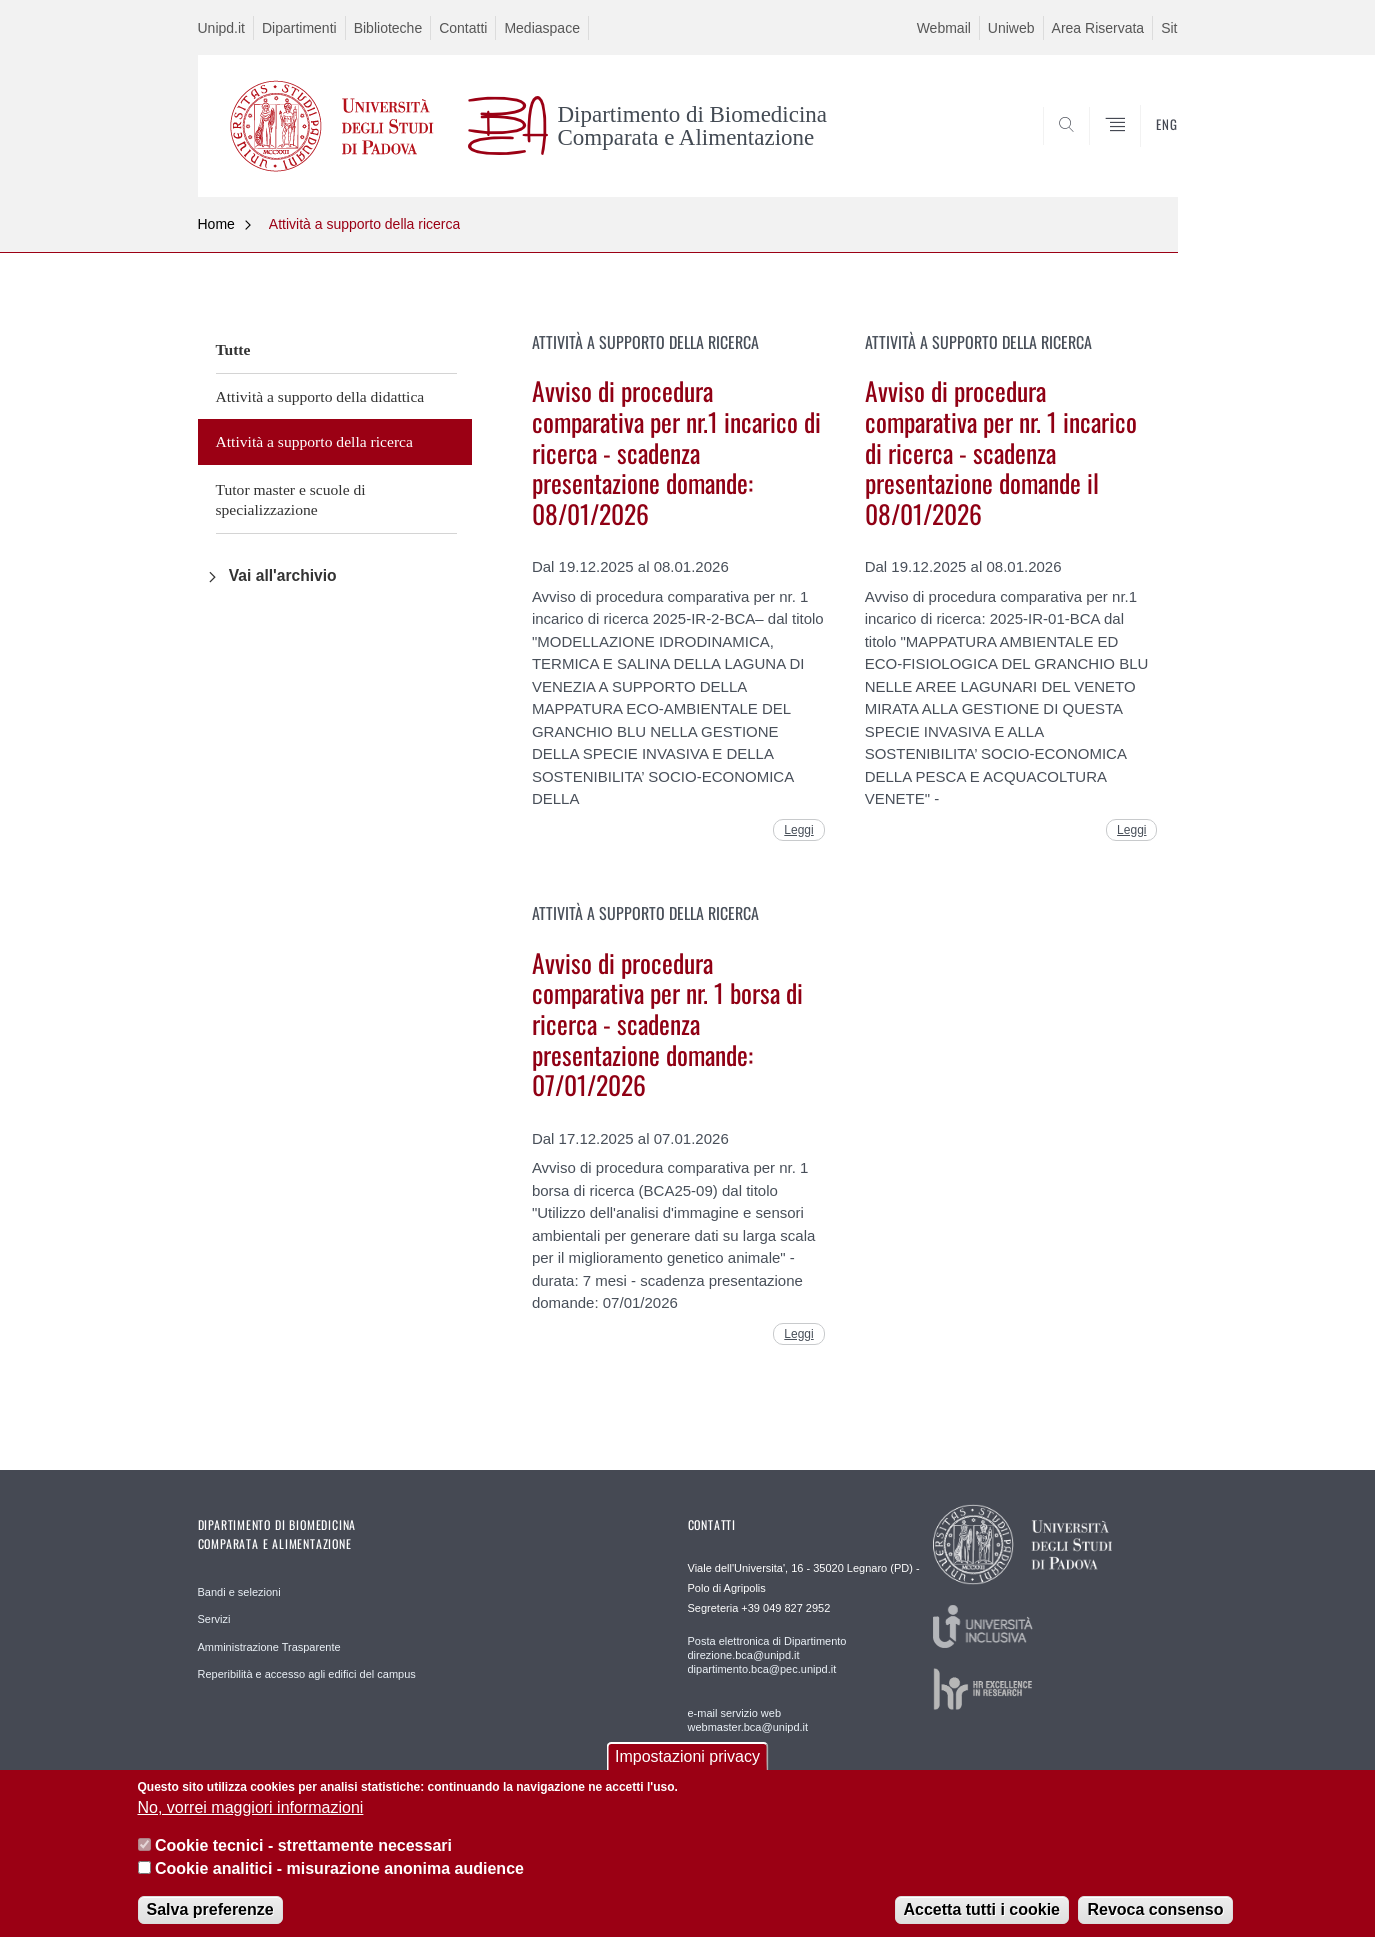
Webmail (944, 28)
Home (216, 224)
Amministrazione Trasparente (269, 1647)
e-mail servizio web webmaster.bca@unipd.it (748, 1720)
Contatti (463, 28)
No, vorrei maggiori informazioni (251, 1820)
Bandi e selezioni (239, 1592)
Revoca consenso (1155, 1922)
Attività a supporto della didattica (320, 396)
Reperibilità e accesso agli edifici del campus (307, 1674)
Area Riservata (1098, 28)
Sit (1169, 28)
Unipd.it (221, 28)
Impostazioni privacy (687, 1768)
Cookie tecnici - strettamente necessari (303, 1858)
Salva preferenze (210, 1922)
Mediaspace (542, 28)
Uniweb (1011, 28)
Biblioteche (388, 28)
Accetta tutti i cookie (982, 1922)
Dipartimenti (299, 28)
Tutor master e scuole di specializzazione (291, 499)
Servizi (214, 1619)
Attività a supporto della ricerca (364, 224)
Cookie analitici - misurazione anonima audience (339, 1881)
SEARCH (1142, 148)
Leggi (798, 830)
